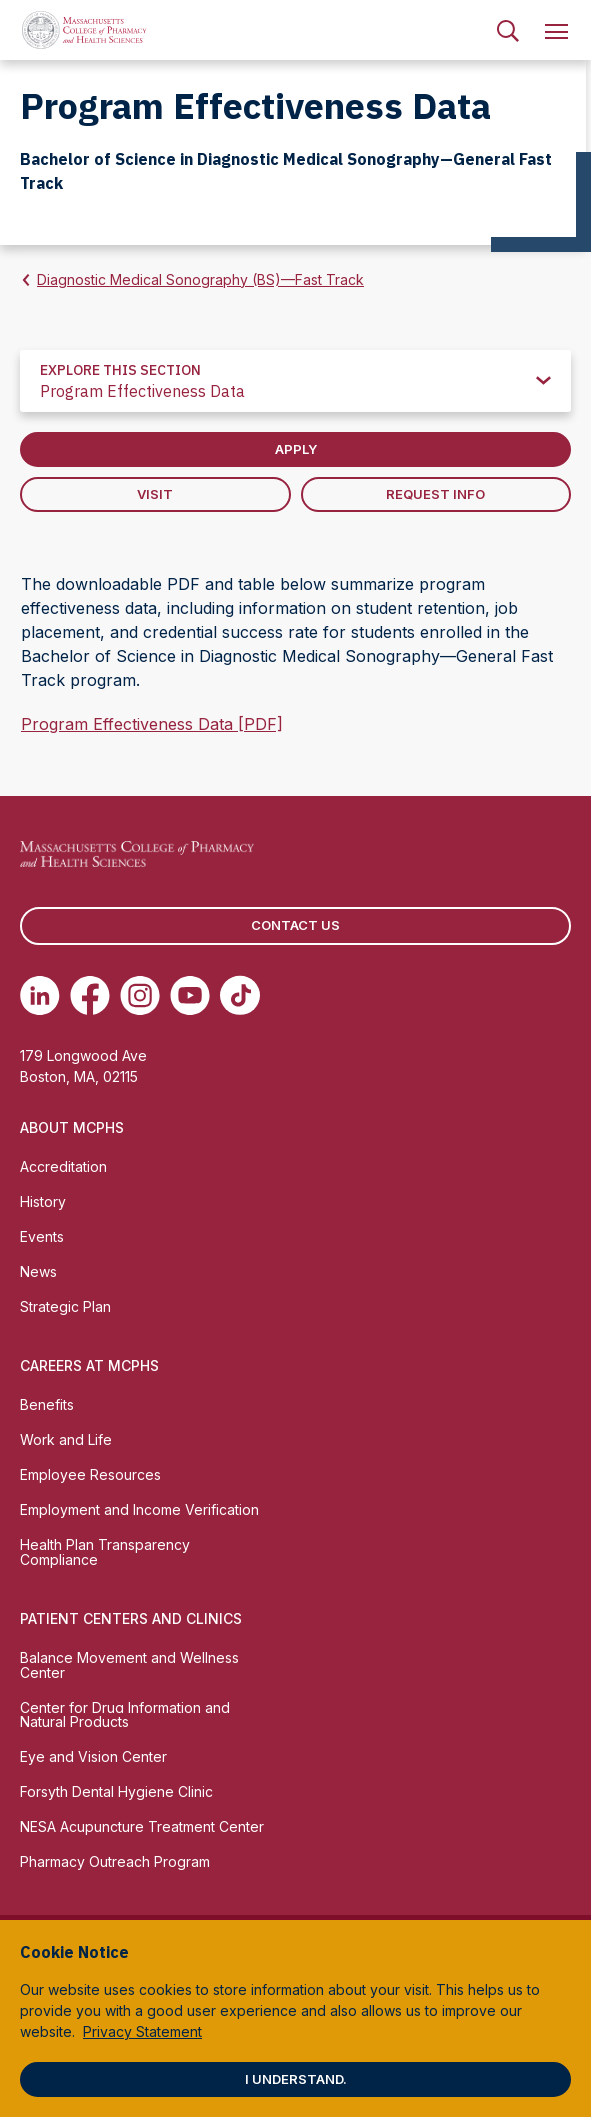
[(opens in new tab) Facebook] (90, 995)
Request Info (435, 494)
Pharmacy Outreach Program (115, 1861)
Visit (155, 494)
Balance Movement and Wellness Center (129, 1665)
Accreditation (63, 1166)
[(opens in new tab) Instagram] (140, 995)
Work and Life (66, 1439)
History (43, 1201)
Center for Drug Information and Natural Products (125, 1715)
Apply (296, 449)
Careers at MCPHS (89, 1365)
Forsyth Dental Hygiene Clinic (116, 1791)
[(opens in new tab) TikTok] (240, 995)
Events (42, 1236)
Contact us (295, 925)
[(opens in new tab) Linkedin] (40, 995)
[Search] (508, 30)
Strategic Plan (65, 1306)
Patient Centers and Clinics (131, 1618)
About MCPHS (72, 1127)
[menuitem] (508, 30)
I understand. (296, 2079)
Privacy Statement (142, 2031)
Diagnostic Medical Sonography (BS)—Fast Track (200, 279)
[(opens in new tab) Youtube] (190, 995)
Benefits (47, 1404)
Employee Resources (90, 1474)
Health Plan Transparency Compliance (105, 1552)
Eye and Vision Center (93, 1756)
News (38, 1271)
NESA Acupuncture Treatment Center (142, 1826)
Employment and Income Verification (139, 1509)
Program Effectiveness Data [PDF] (152, 724)
